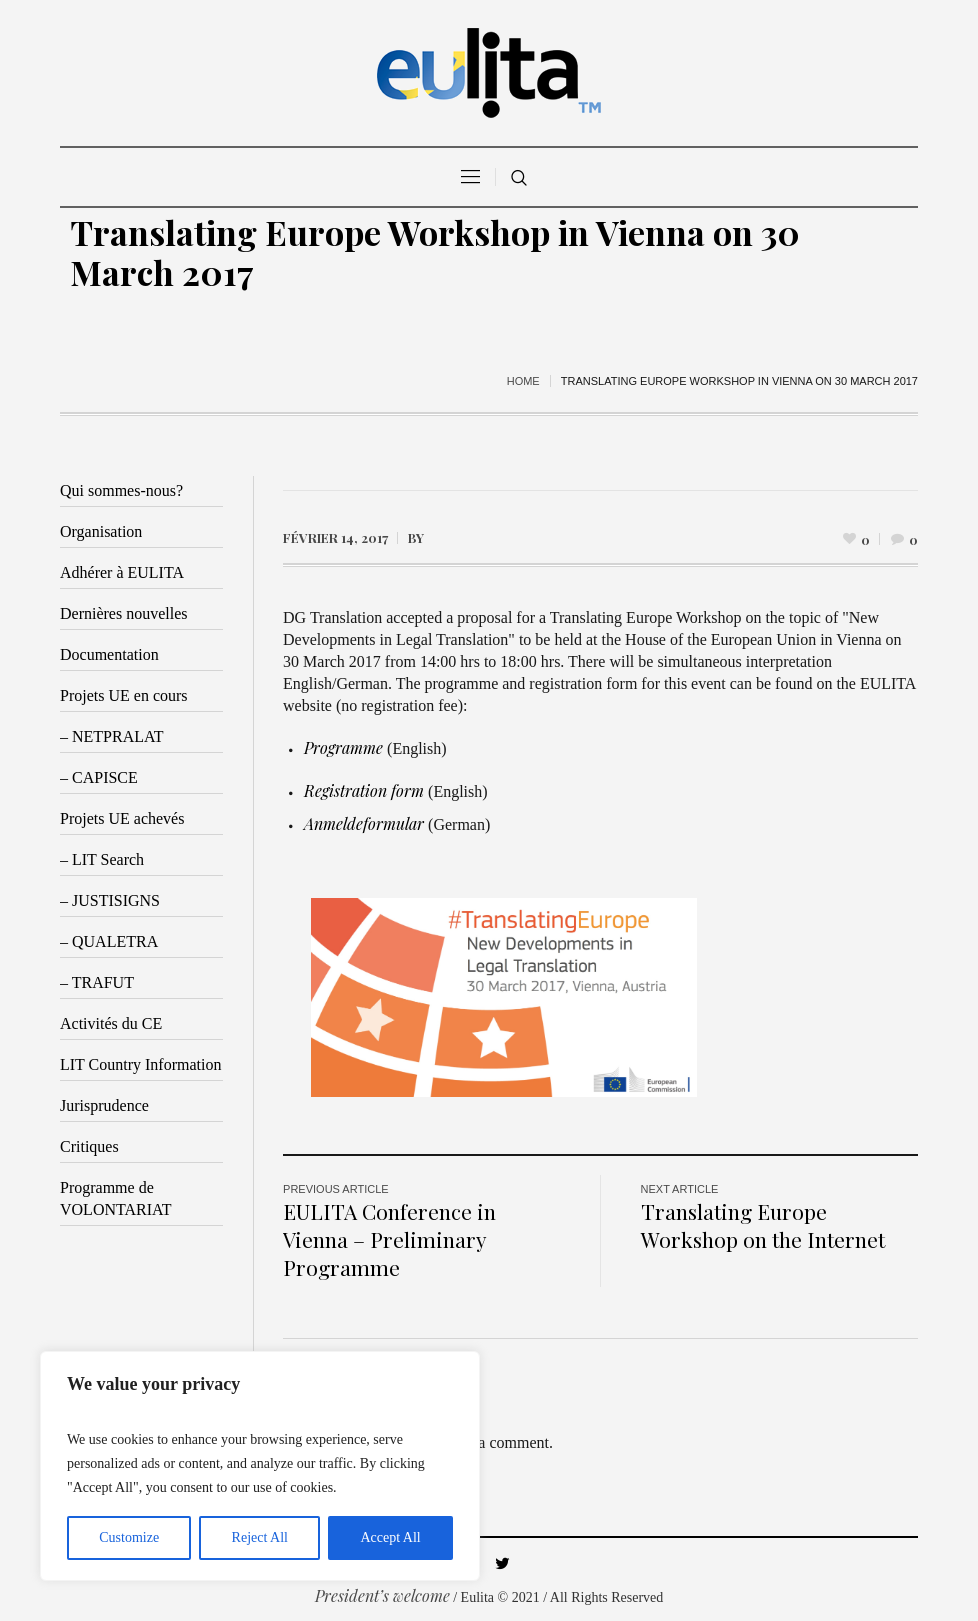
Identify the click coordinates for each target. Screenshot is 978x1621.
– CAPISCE (99, 777)
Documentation (109, 654)
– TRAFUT (97, 982)
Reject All (260, 1537)
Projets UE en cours (124, 695)
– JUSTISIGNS (110, 900)
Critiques (89, 1146)
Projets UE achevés (122, 818)
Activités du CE (111, 1023)
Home (523, 381)
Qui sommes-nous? (121, 490)
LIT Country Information (140, 1064)
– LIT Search (102, 859)
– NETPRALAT (112, 736)
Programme (343, 747)
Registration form (364, 790)
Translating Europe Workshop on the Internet (763, 1225)
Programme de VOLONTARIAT (116, 1198)
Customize (129, 1537)
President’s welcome (382, 1595)
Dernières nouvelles (124, 613)
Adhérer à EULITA (122, 572)
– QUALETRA (109, 941)
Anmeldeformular (364, 823)
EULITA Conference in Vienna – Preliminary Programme (389, 1239)
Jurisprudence (104, 1105)
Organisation (101, 531)
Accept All (390, 1537)
